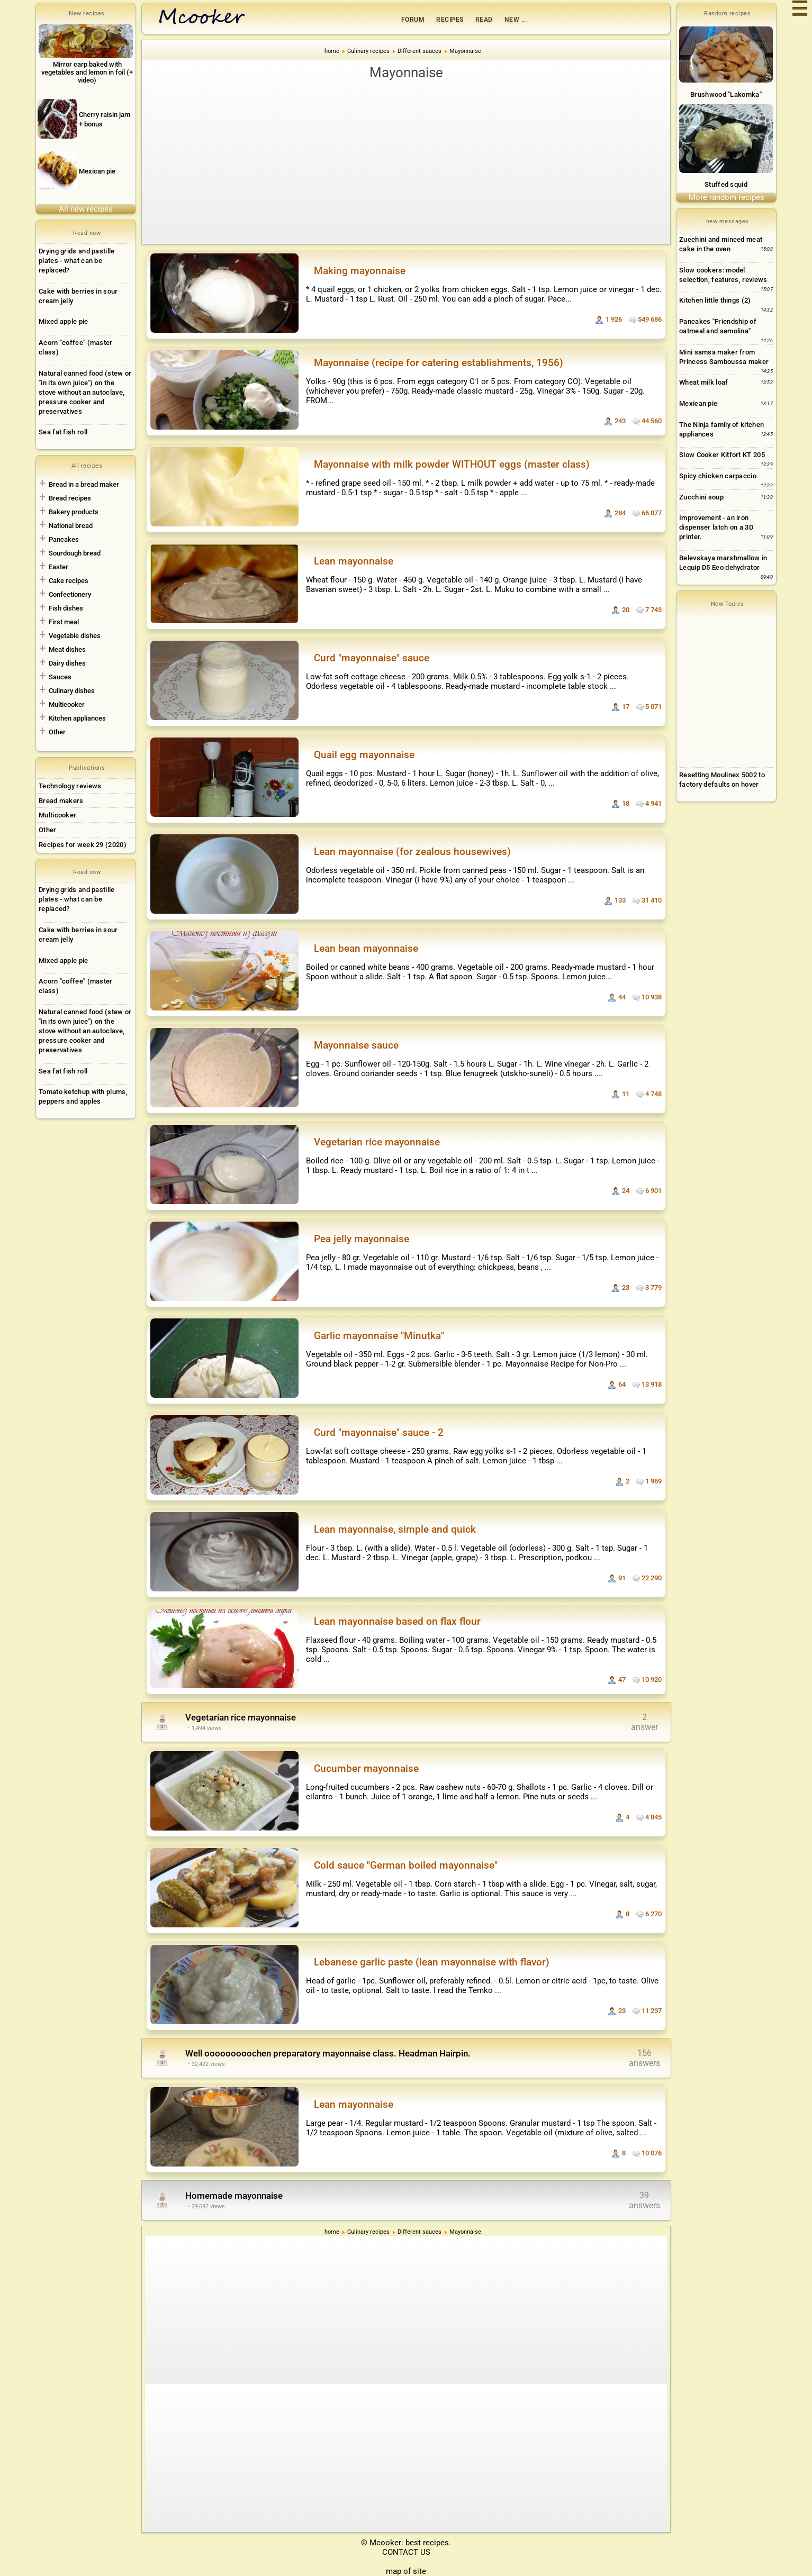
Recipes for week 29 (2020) (83, 845)
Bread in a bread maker (84, 484)
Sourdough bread (75, 553)
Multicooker (67, 704)
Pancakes (64, 539)
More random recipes (726, 197)
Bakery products (73, 512)
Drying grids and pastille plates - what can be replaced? (77, 260)
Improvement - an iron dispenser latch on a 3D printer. (716, 527)
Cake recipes (68, 581)
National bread (71, 526)
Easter (58, 567)
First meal (64, 622)
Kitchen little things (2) (715, 300)
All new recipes (86, 209)
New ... (515, 19)
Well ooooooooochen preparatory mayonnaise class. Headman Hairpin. (328, 2053)
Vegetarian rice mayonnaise (240, 1717)
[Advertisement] (406, 162)
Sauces (60, 677)
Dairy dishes (67, 663)
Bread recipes (70, 498)
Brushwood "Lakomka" (726, 94)
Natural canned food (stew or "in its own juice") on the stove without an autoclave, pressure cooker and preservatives (85, 392)
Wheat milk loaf (703, 382)
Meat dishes (67, 649)
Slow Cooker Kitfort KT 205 (722, 455)
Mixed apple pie (63, 321)
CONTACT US (406, 2552)
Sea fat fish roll (63, 432)
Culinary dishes (72, 691)
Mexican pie (698, 403)
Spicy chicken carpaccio (717, 476)
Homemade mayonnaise (234, 2195)
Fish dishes (66, 608)
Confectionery (70, 594)
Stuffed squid (726, 184)
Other (57, 732)
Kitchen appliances (77, 718)
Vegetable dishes (75, 636)
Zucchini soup (701, 497)
